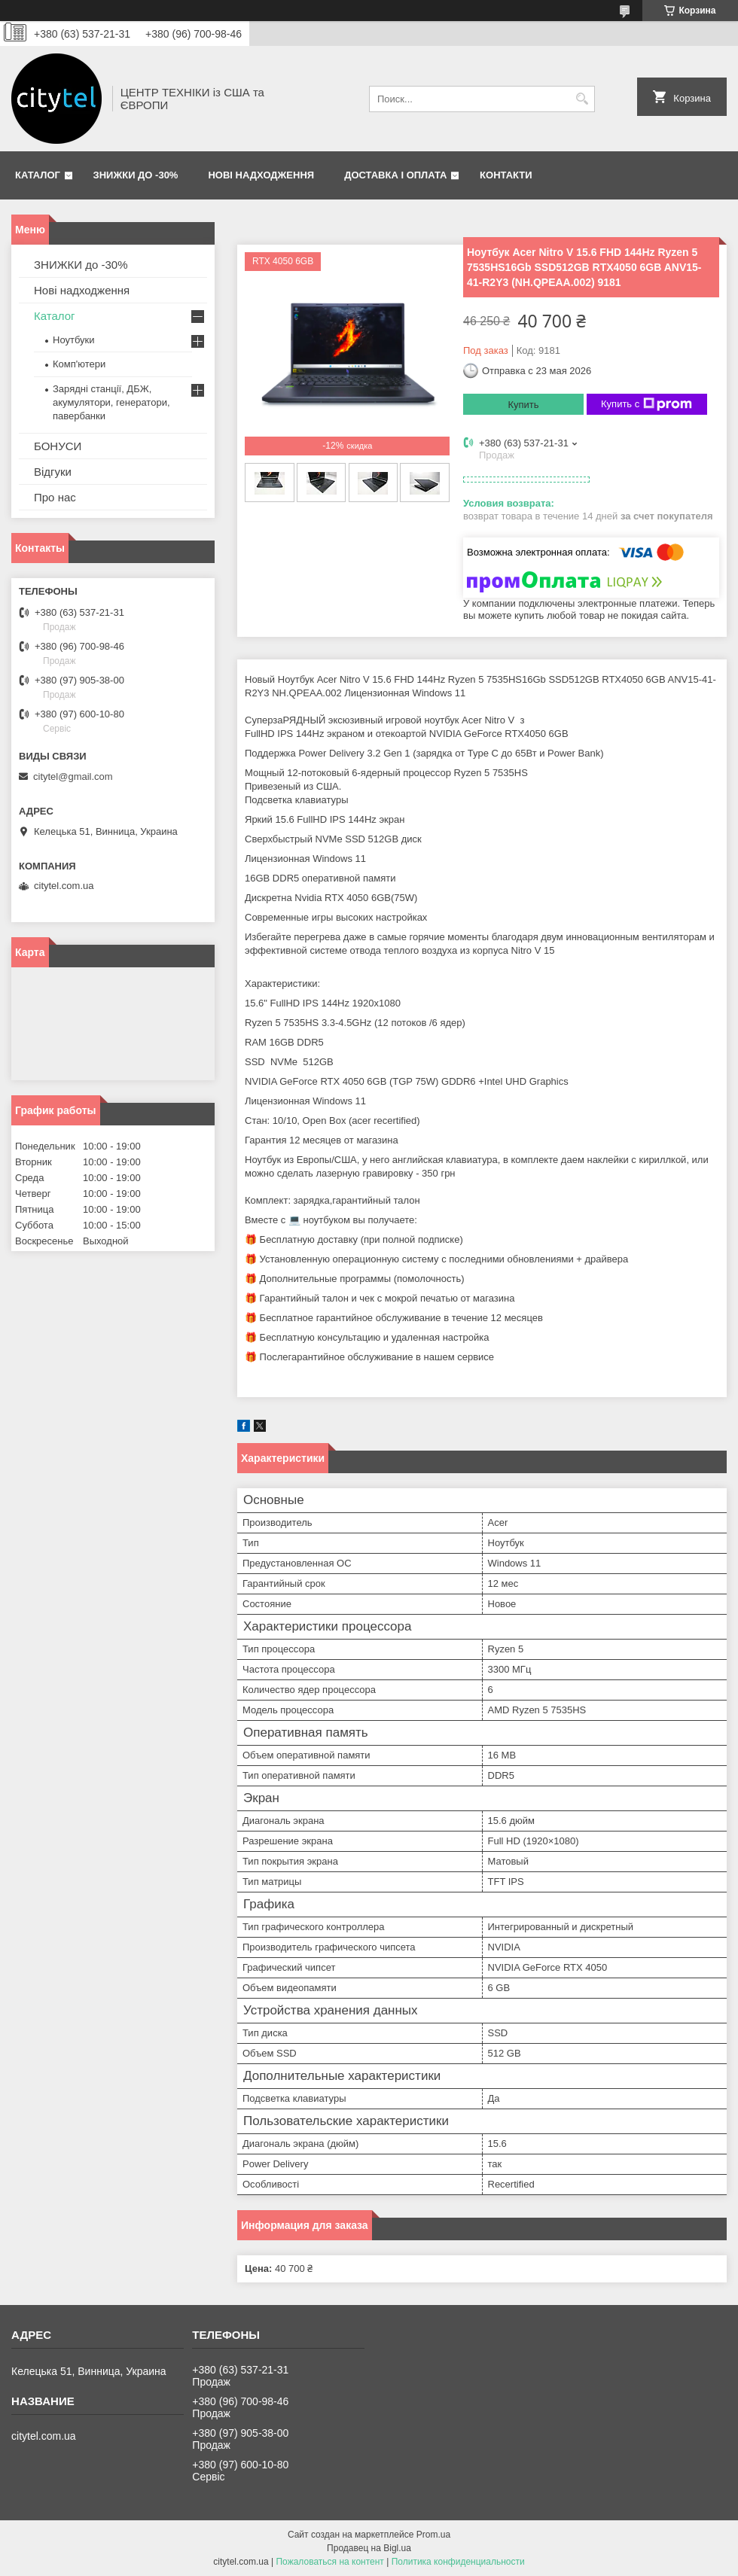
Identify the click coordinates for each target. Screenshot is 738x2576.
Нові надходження (261, 175)
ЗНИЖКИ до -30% (135, 175)
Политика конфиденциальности (458, 2561)
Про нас (55, 497)
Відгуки (53, 471)
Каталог (37, 175)
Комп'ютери (79, 364)
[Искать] (582, 99)
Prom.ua (433, 2534)
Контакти (506, 175)
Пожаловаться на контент (329, 2561)
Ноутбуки (74, 340)
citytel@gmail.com (73, 776)
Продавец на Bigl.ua (369, 2548)
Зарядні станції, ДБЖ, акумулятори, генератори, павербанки (111, 402)
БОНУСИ (57, 446)
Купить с (646, 404)
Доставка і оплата (395, 175)
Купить (523, 404)
